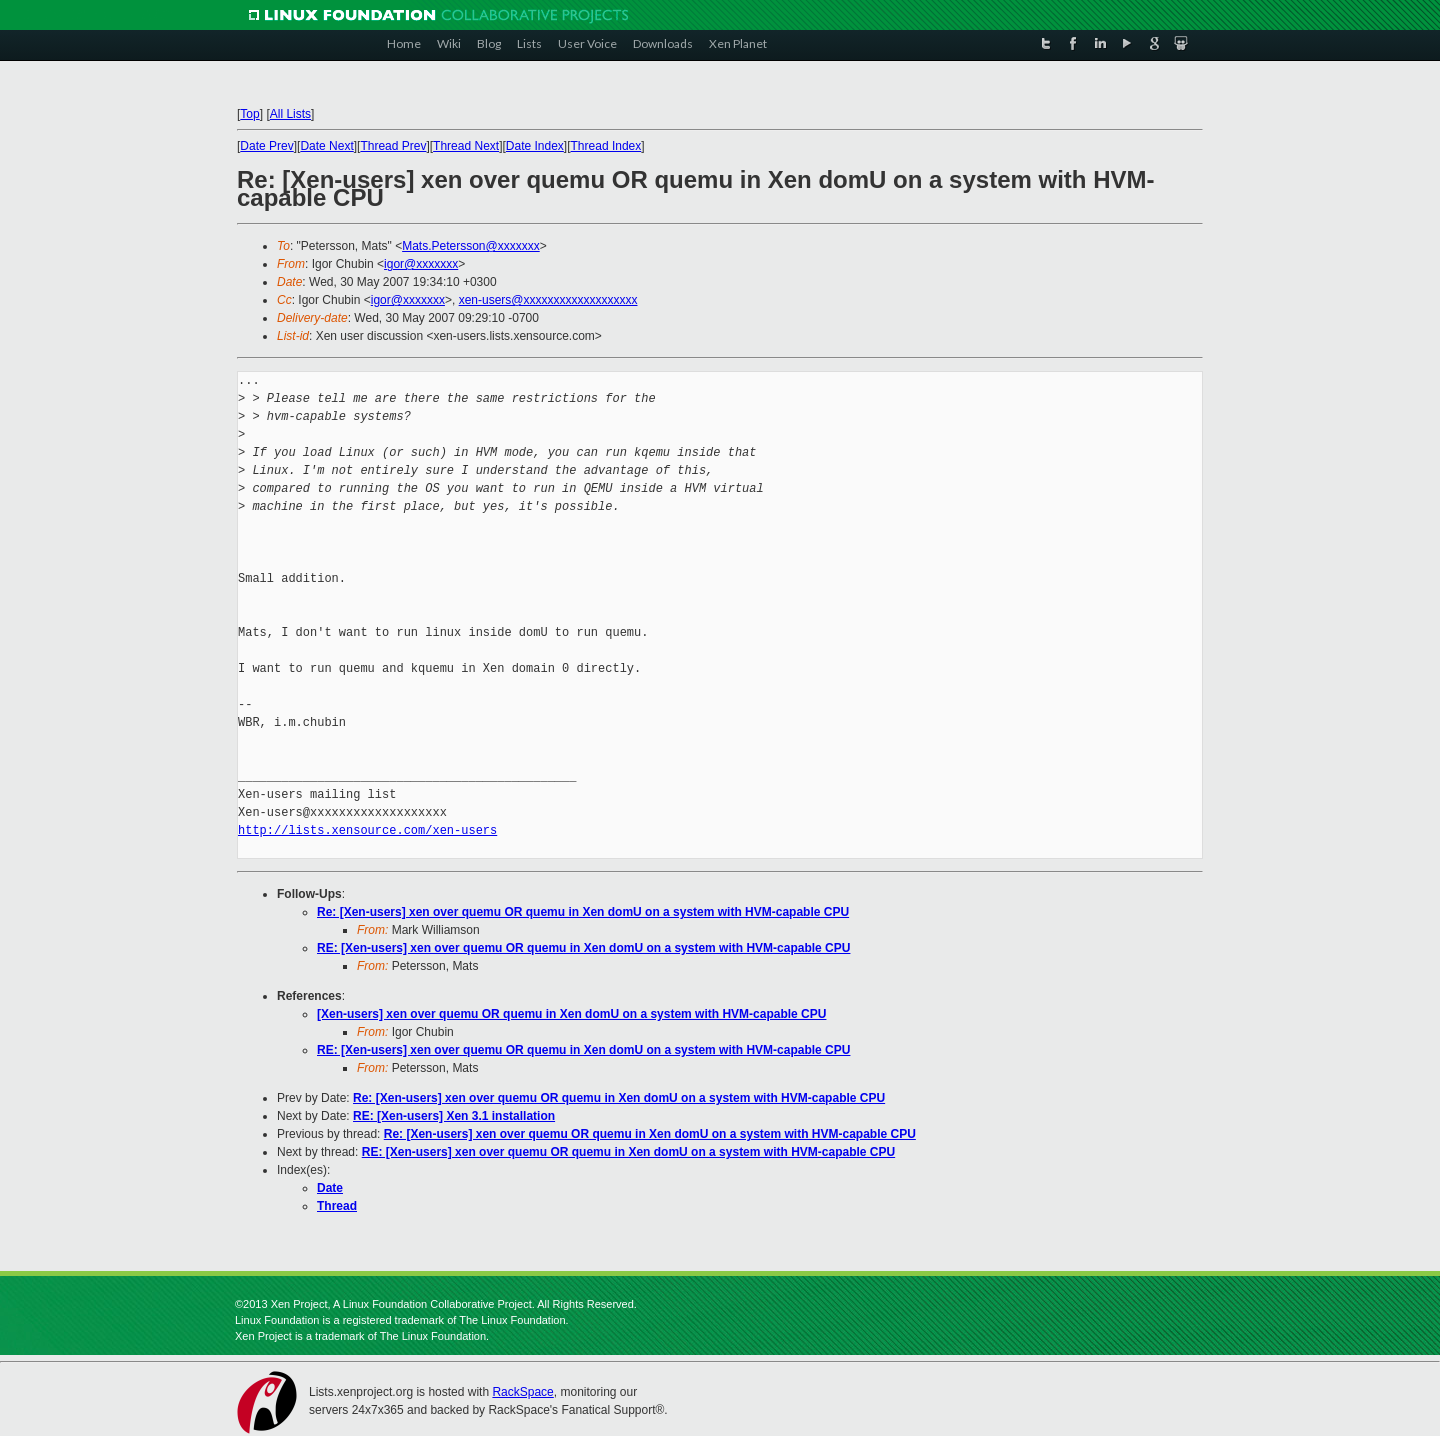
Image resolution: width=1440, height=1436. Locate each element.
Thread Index (606, 146)
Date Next (326, 146)
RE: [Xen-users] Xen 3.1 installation (454, 1116)
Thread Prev (393, 146)
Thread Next (466, 146)
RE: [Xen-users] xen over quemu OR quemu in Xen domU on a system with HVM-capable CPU (583, 948)
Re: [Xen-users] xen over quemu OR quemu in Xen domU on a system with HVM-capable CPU (583, 912)
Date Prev (266, 146)
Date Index (535, 146)
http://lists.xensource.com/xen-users (367, 830)
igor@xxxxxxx (421, 264)
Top (249, 114)
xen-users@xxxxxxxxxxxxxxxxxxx (548, 300)
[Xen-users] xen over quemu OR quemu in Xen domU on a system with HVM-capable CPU (571, 1014)
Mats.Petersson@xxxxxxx (471, 246)
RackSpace (522, 1392)
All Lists (290, 114)
